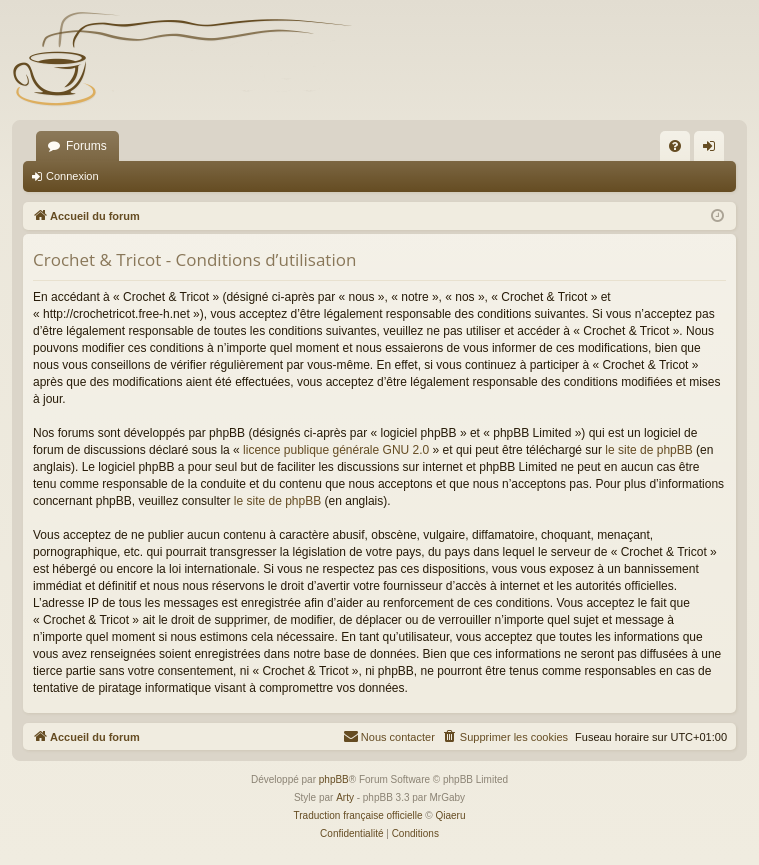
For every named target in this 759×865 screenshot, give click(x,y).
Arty (345, 797)
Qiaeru (450, 815)
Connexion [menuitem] (713, 150)
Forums (86, 146)
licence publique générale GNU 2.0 (336, 450)
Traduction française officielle (358, 815)
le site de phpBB (648, 450)
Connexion (72, 176)
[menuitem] (675, 146)
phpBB (334, 779)
